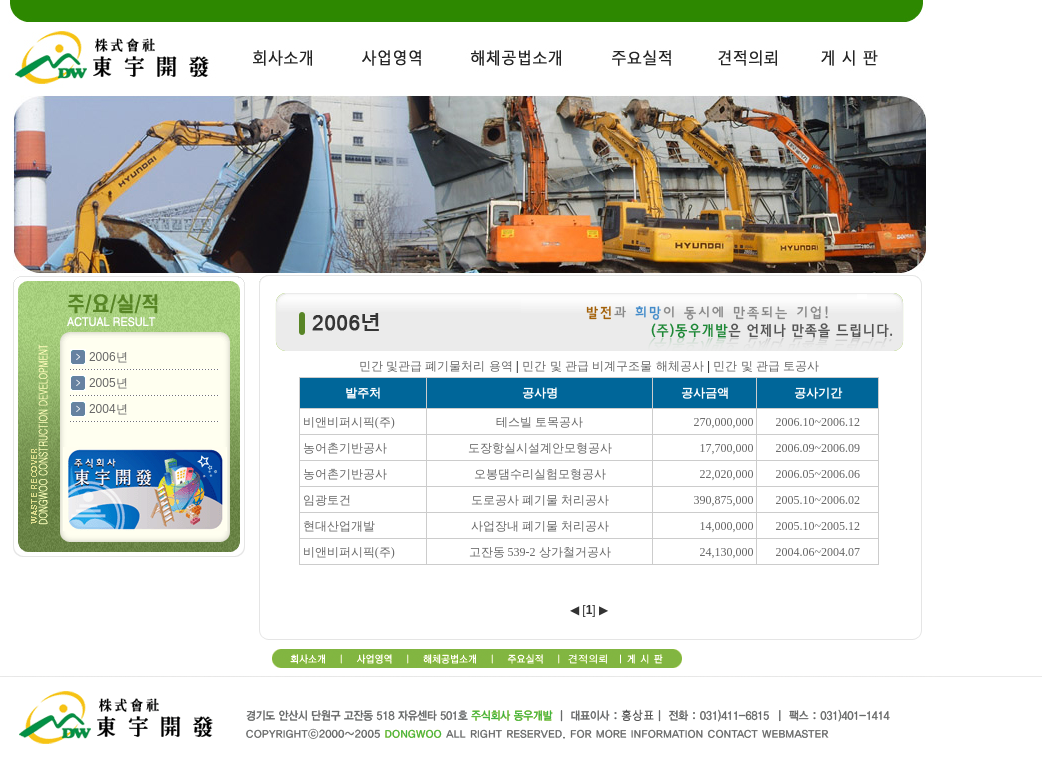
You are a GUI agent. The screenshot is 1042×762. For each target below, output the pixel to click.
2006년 (108, 357)
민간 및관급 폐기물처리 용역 (436, 366)
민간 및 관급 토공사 (766, 366)
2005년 (108, 383)
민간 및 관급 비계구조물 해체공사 (612, 366)
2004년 (108, 409)
